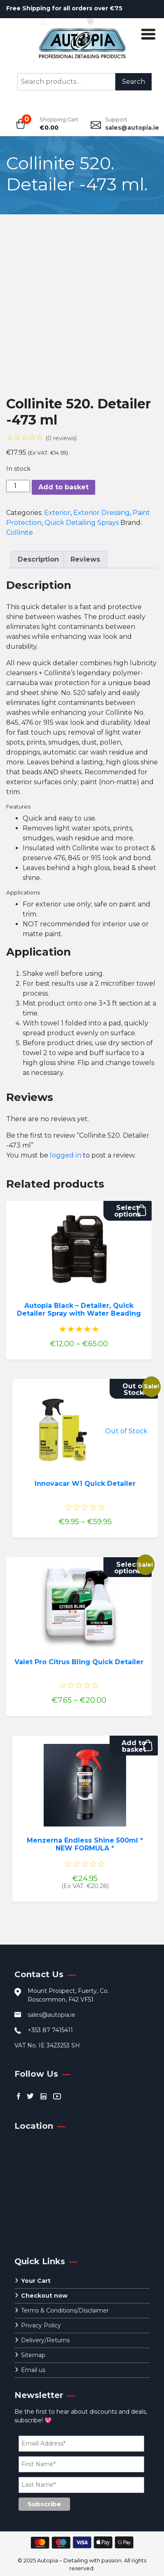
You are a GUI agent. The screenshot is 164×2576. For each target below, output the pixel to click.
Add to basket (63, 487)
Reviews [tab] (85, 559)
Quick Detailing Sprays (82, 523)
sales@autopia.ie (132, 127)
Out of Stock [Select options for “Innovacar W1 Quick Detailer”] (133, 1389)
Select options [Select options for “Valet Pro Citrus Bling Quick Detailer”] (127, 1568)
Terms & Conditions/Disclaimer (65, 2310)
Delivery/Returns (45, 2340)
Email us (33, 2370)
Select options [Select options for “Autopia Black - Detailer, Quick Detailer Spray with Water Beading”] (127, 1211)
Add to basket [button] (134, 1746)
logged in (65, 1155)
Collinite (19, 532)
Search (133, 81)
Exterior (57, 513)
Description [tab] (38, 559)
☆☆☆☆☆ (41, 437)
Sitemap (33, 2355)
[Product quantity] (18, 486)
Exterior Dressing (101, 513)
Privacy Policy (41, 2325)
